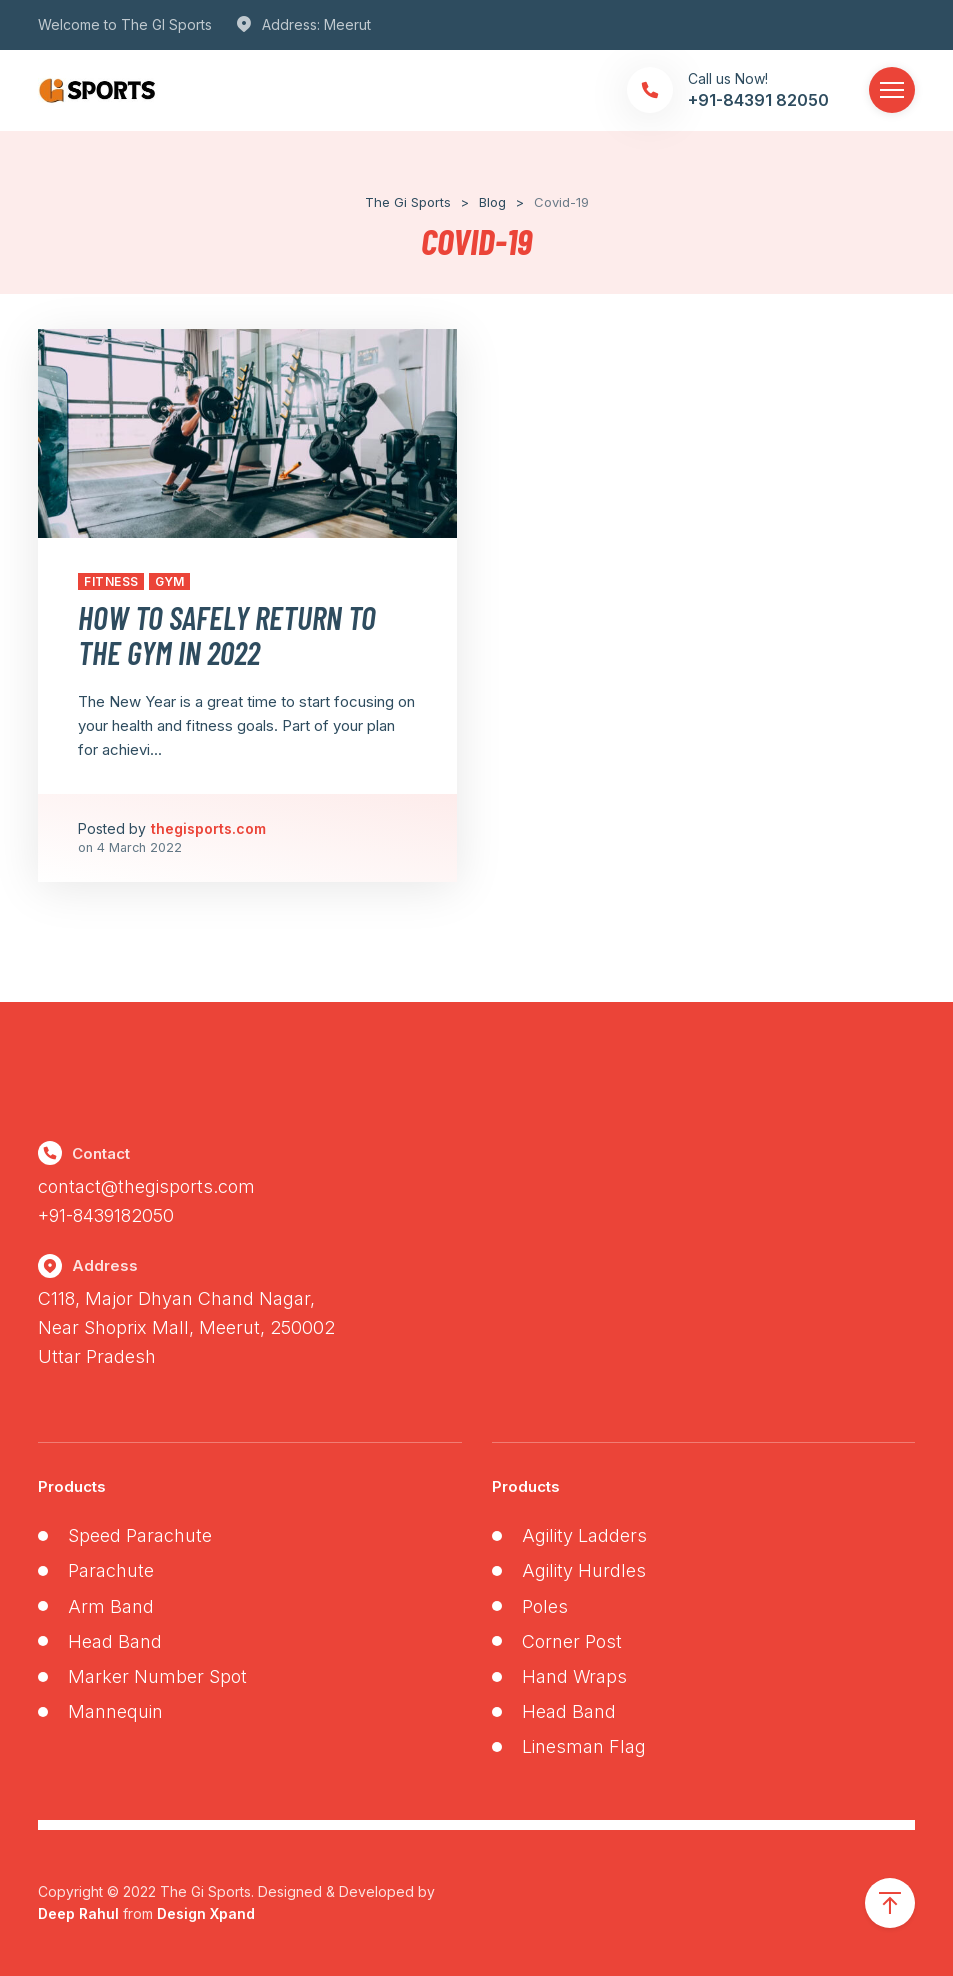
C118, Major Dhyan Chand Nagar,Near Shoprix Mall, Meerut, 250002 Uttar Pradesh (186, 1328)
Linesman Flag (584, 1746)
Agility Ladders (584, 1535)
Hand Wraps (574, 1676)
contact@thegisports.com (146, 1186)
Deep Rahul (78, 1913)
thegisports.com (208, 828)
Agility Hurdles (584, 1570)
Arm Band (111, 1606)
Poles (545, 1606)
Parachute (111, 1570)
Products (72, 1486)
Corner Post (572, 1641)
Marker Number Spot (157, 1676)
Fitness (111, 581)
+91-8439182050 (106, 1215)
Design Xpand (206, 1913)
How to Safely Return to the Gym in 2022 (227, 634)
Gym (170, 581)
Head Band (115, 1641)
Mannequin (115, 1711)
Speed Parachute (140, 1535)
